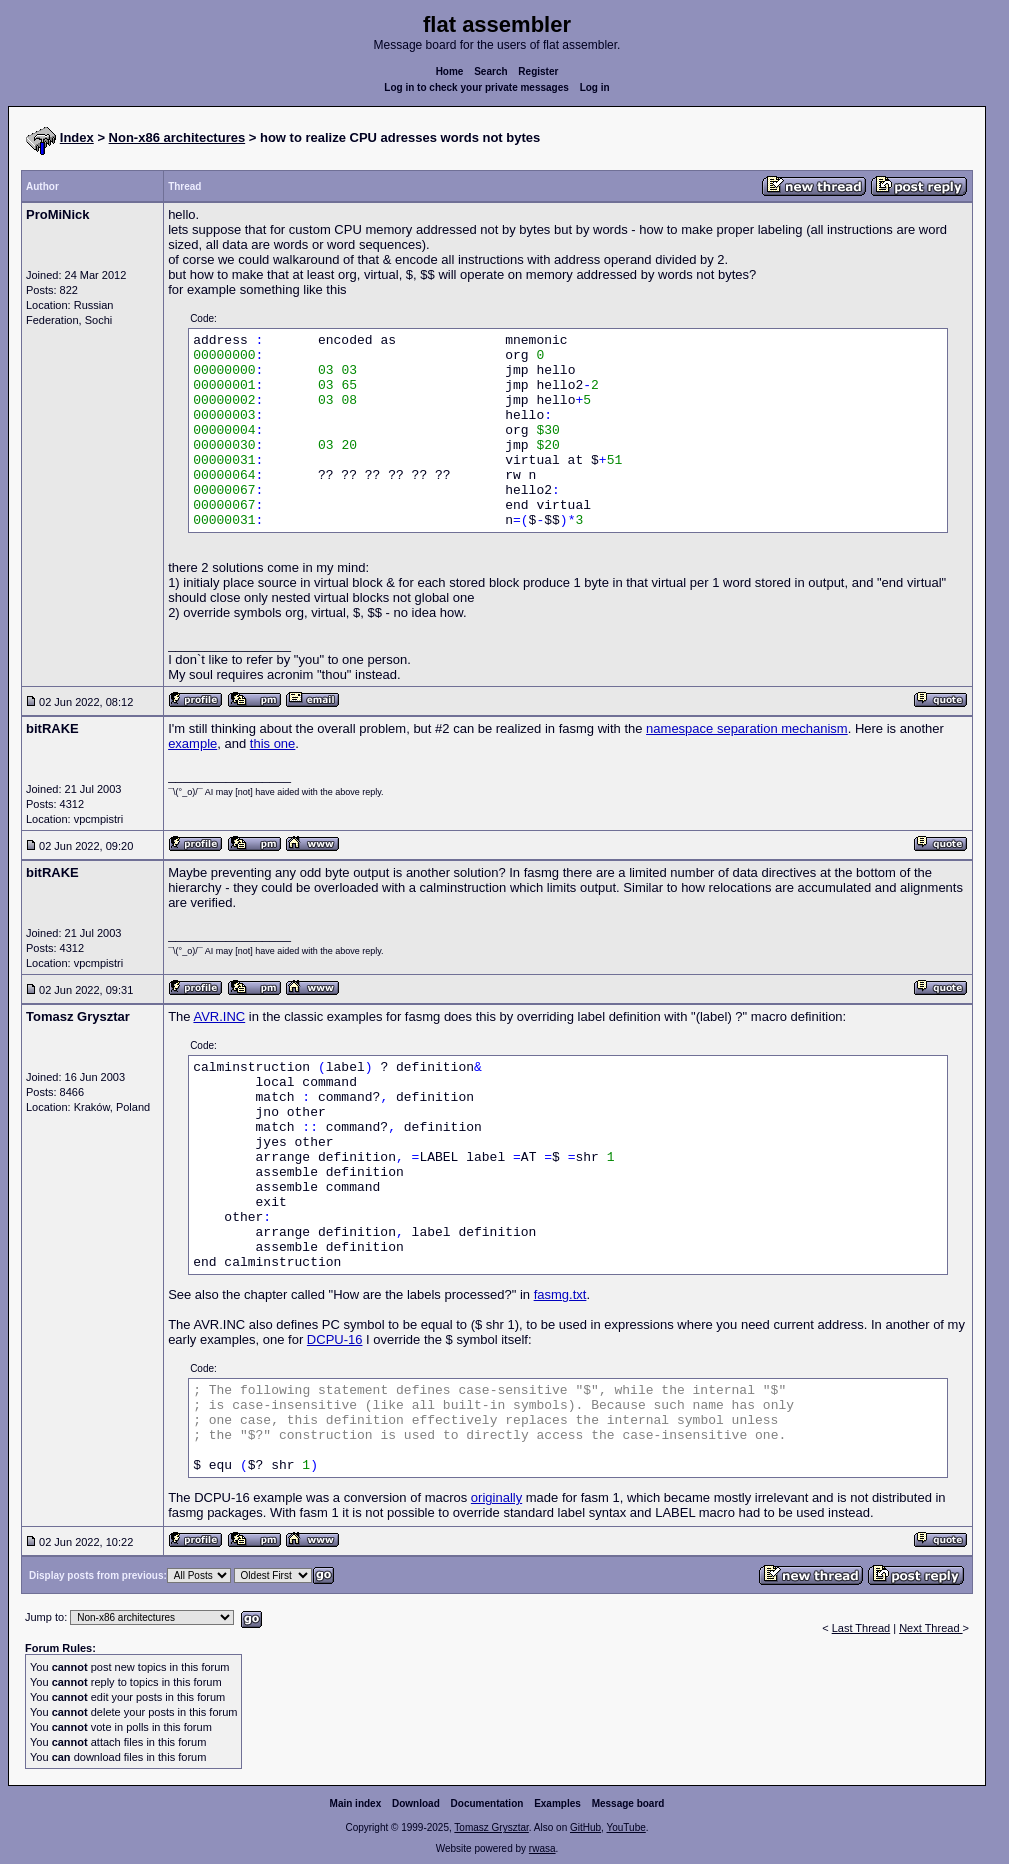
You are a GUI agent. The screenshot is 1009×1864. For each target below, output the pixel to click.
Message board (628, 1803)
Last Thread (861, 1628)
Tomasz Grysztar (491, 1827)
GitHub (585, 1827)
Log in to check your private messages (476, 87)
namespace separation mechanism (747, 728)
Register (538, 71)
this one (273, 743)
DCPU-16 (335, 1339)
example (192, 743)
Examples (557, 1803)
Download (416, 1803)
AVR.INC (219, 1016)
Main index (356, 1803)
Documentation (487, 1803)
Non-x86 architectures (177, 137)
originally (496, 1497)
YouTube (625, 1827)
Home (450, 71)
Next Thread (930, 1628)
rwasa (542, 1848)
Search (490, 71)
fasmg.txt (560, 1294)
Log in (595, 87)
